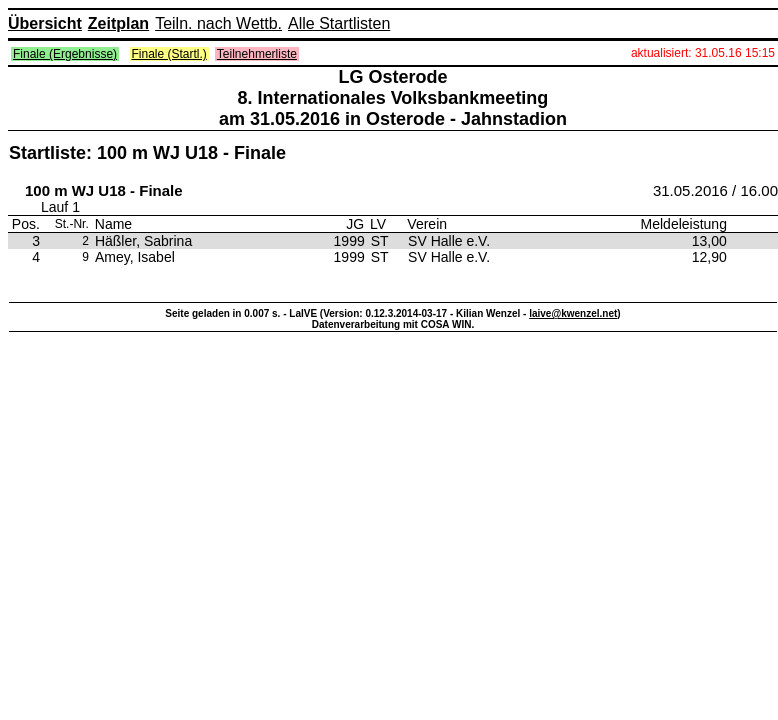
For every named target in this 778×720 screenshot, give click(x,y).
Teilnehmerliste (257, 54)
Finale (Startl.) (169, 54)
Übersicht (45, 23)
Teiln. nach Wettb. (218, 23)
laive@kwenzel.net (573, 313)
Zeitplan (118, 23)
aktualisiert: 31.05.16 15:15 (703, 53)
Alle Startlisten (339, 23)
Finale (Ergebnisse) (65, 54)
